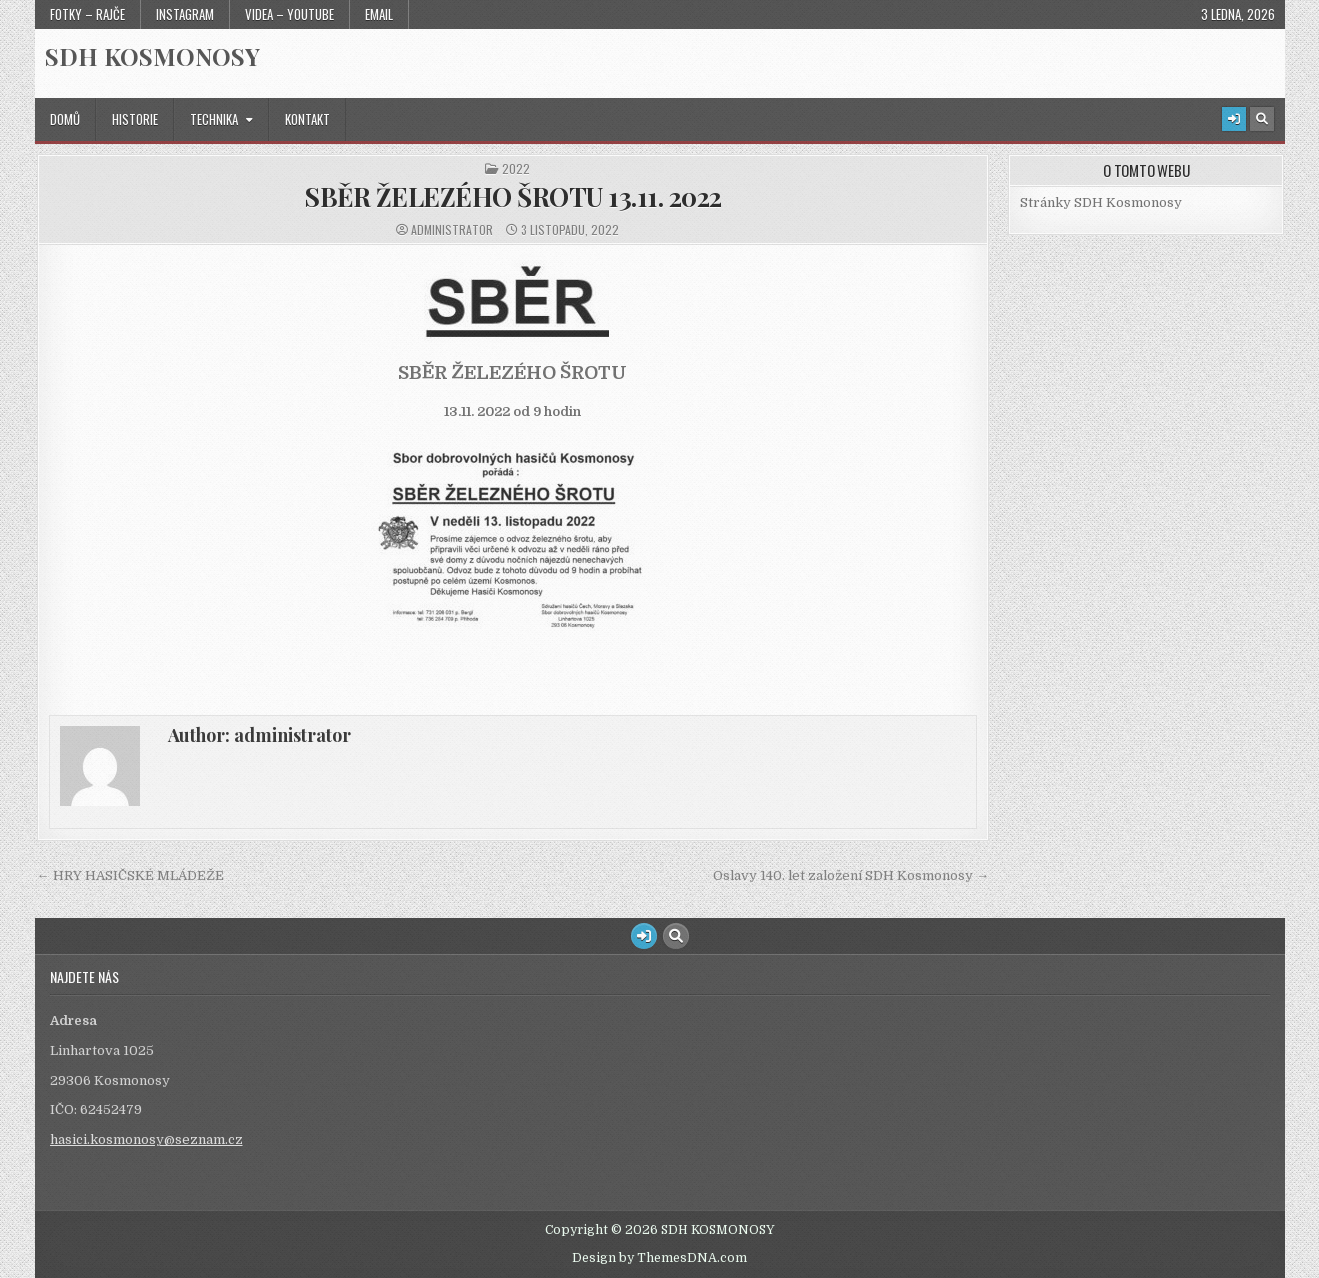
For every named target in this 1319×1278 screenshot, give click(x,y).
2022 (516, 169)
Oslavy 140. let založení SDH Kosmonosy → (851, 875)
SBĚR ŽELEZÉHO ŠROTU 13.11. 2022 (513, 196)
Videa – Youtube (289, 14)
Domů (65, 119)
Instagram (185, 14)
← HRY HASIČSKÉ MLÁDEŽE (130, 875)
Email (379, 14)
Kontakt (307, 119)
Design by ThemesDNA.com (659, 1258)
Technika (214, 119)
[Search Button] (1262, 119)
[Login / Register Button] (1234, 119)
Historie (135, 119)
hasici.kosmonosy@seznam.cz (146, 1139)
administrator (452, 230)
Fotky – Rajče (87, 14)
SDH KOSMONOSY (152, 56)
